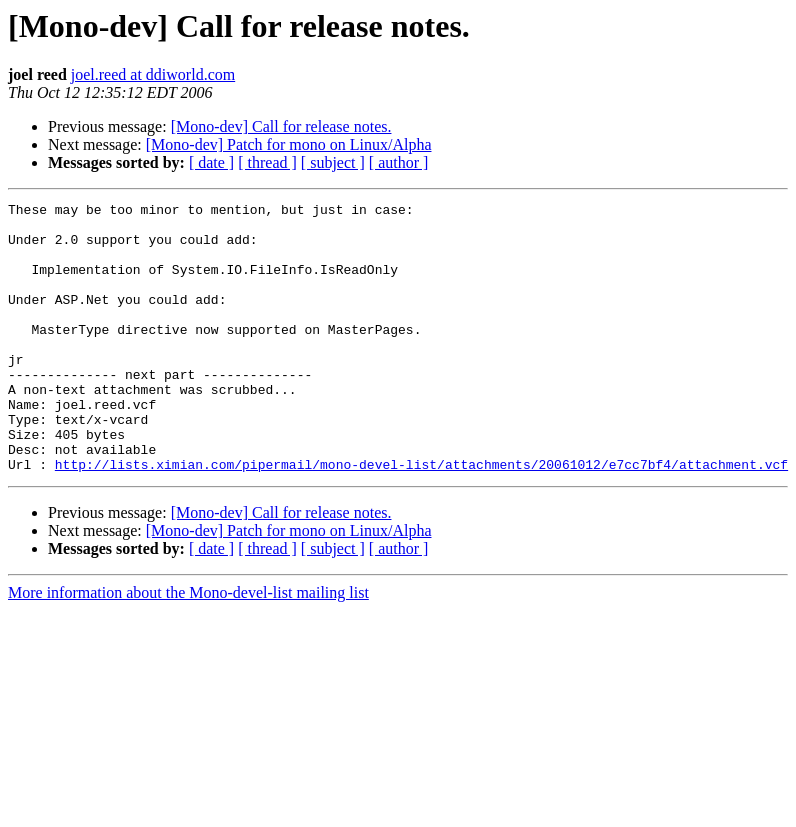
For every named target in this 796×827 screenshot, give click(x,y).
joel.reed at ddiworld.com (153, 74)
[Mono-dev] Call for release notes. (281, 126)
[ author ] (399, 162)
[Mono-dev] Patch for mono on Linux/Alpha (289, 144)
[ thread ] (267, 162)
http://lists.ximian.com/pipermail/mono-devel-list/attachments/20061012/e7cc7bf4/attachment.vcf (421, 518)
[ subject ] (333, 162)
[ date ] (211, 162)
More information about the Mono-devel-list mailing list (188, 646)
